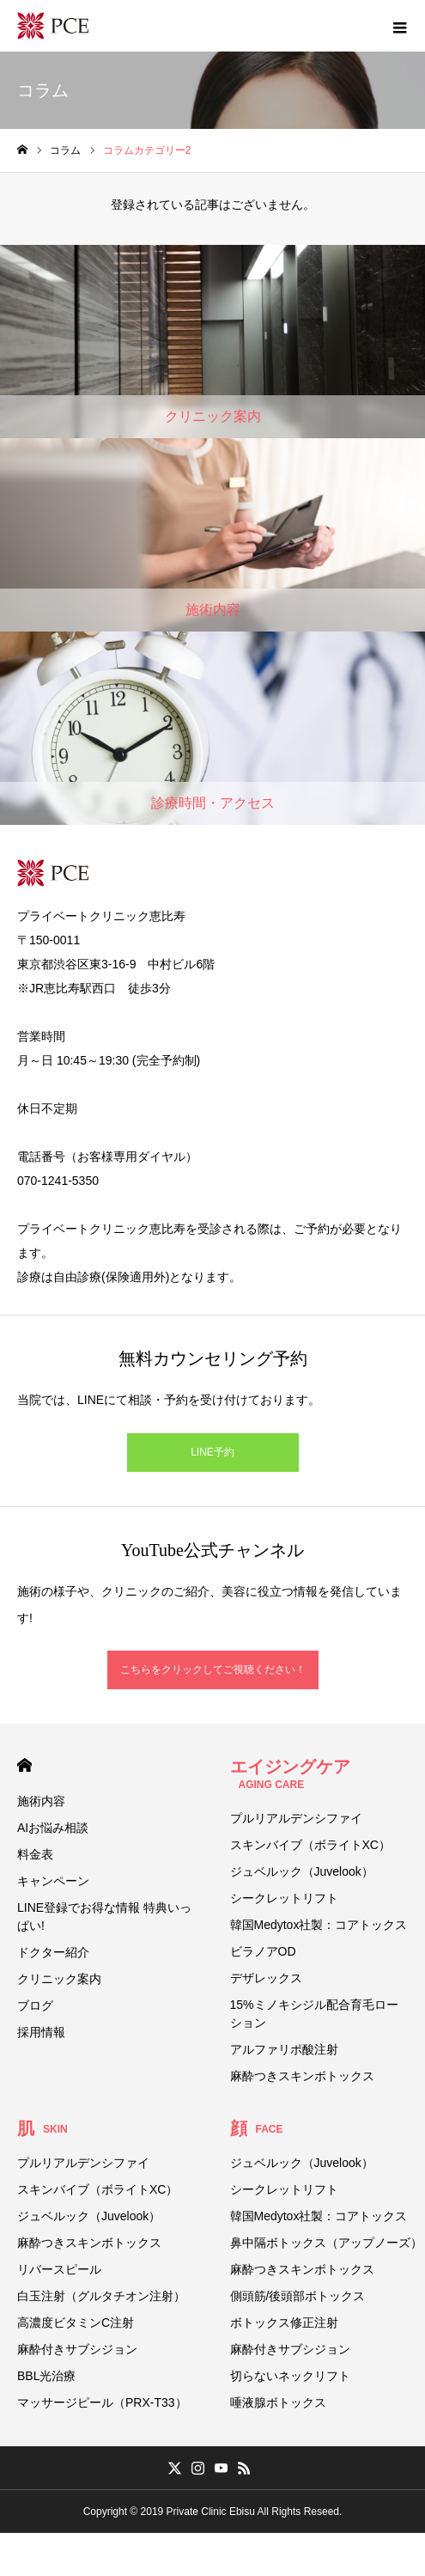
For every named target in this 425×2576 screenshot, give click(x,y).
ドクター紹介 (53, 1952)
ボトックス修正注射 (284, 2322)
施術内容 (41, 1801)
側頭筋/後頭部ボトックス (298, 2296)
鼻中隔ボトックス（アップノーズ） (326, 2242)
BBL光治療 (46, 2376)
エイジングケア (290, 1774)
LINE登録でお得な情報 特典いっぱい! (104, 1916)
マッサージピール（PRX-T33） (102, 2402)
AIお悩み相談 (52, 1827)
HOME (24, 1765)
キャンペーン (53, 1881)
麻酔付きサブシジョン (77, 2349)
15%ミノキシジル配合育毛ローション (314, 2014)
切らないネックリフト (290, 2376)
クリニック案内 (59, 1979)
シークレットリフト (284, 1898)
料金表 (35, 1854)
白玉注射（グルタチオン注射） (101, 2296)
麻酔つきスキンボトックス (302, 2076)
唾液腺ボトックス (278, 2402)
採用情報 (41, 2032)
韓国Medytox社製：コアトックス (319, 1925)
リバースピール (59, 2269)
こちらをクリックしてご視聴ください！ (213, 1669)
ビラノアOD (263, 1951)
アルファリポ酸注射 (284, 2049)
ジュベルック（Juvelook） (301, 1871)
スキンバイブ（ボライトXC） (310, 1845)
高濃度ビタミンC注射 (75, 2322)
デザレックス (266, 1978)
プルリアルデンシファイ (296, 1818)
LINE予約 (212, 1452)
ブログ (35, 2005)
